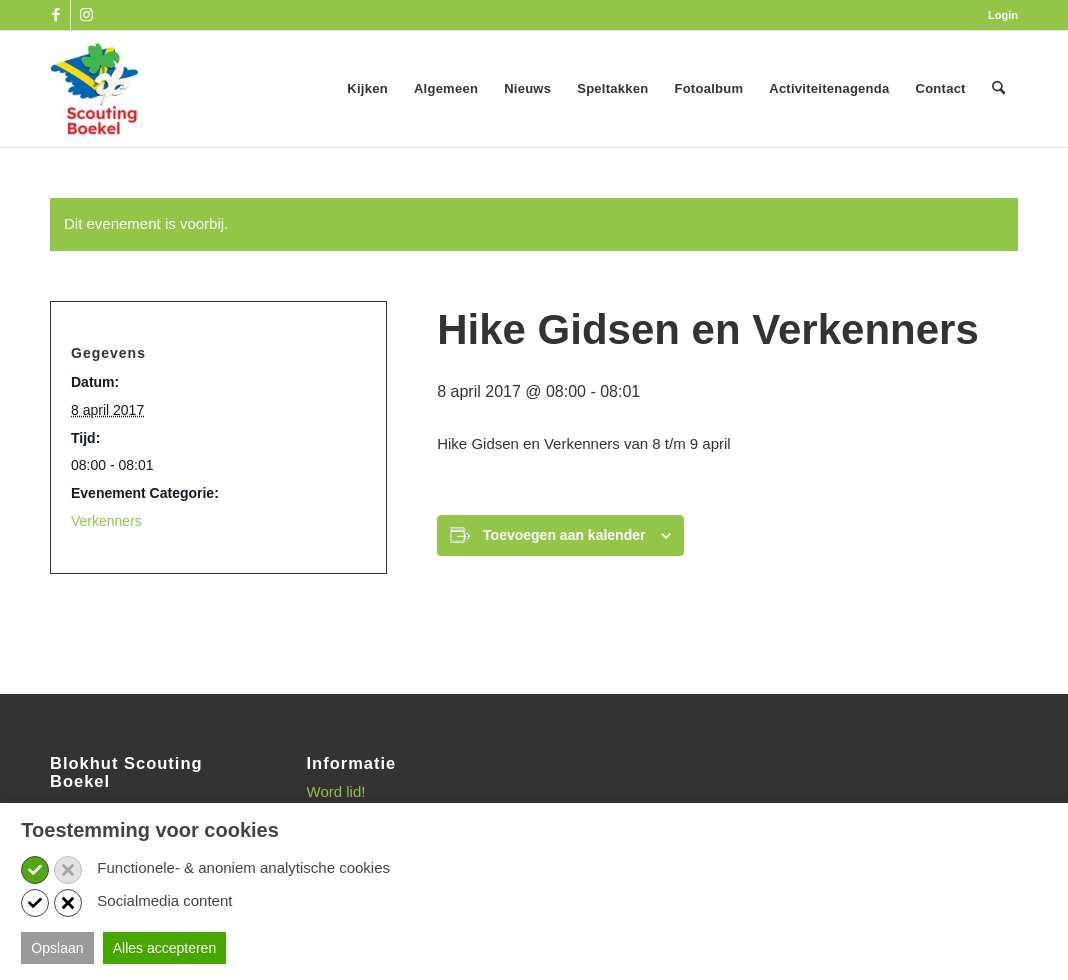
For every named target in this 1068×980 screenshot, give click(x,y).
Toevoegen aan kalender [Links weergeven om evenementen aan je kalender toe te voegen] (564, 535)
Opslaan (57, 948)
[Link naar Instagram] (86, 15)
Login (1003, 15)
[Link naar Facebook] (55, 15)
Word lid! (336, 791)
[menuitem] (998, 15)
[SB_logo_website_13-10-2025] (94, 89)
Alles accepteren (165, 948)
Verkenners (106, 521)
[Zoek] (998, 89)
